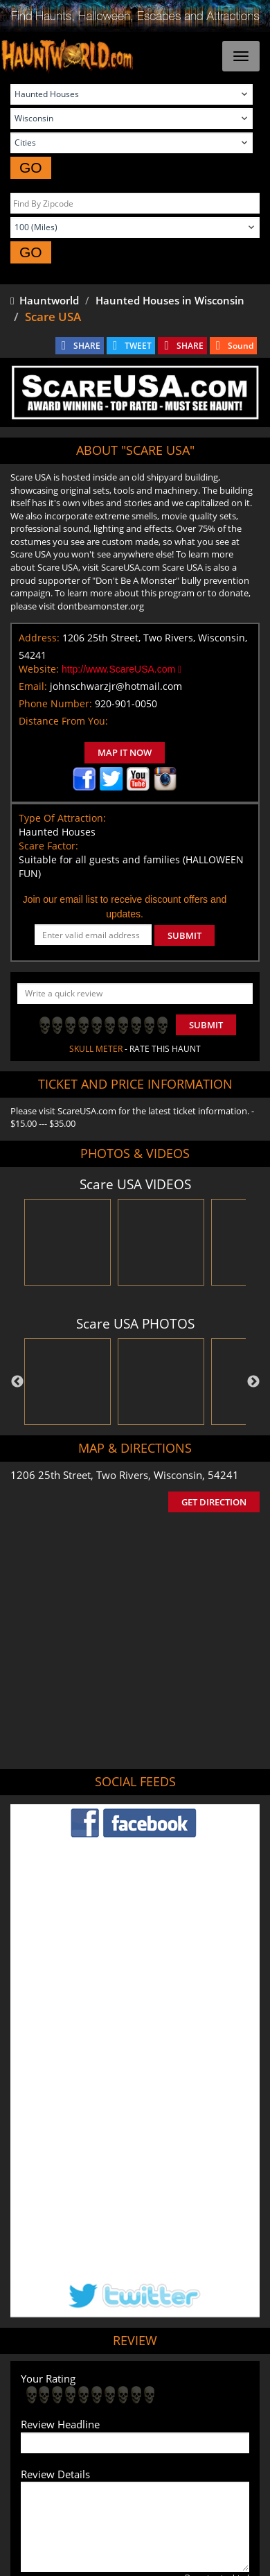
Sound (240, 346)
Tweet (93, 2360)
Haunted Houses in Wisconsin (170, 300)
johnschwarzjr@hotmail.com (116, 686)
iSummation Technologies (152, 2552)
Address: (39, 637)
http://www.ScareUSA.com (121, 669)
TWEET (138, 346)
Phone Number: (55, 703)
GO (30, 167)
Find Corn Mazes (180, 2413)
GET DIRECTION (213, 1502)
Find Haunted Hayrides (179, 2392)
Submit (206, 1025)
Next (253, 1382)
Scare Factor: (48, 845)
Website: (39, 668)
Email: (33, 686)
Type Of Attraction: (62, 817)
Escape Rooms (184, 2433)
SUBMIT (184, 935)
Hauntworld (44, 300)
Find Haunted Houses (80, 2392)
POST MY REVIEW (70, 2302)
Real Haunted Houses (101, 2433)
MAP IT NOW (125, 752)
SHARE (86, 346)
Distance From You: (63, 720)
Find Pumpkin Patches (92, 2413)
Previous (17, 1382)
